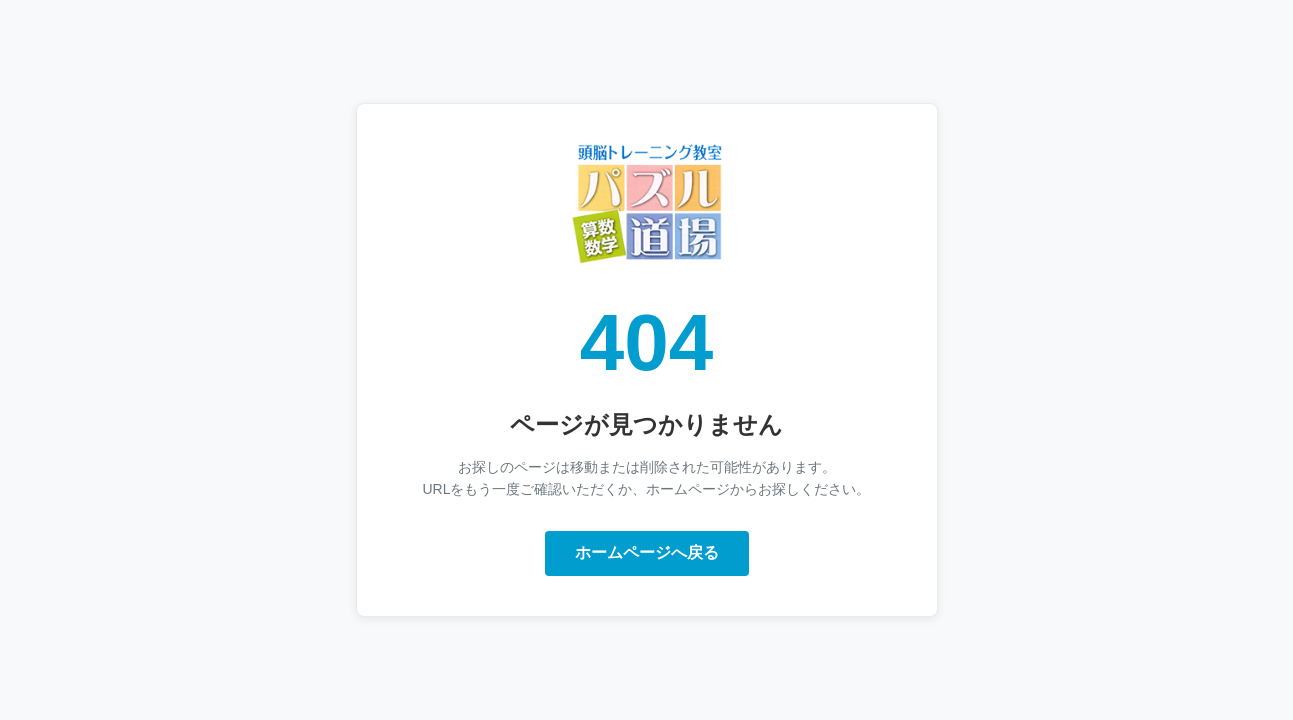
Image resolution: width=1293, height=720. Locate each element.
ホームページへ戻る (647, 552)
